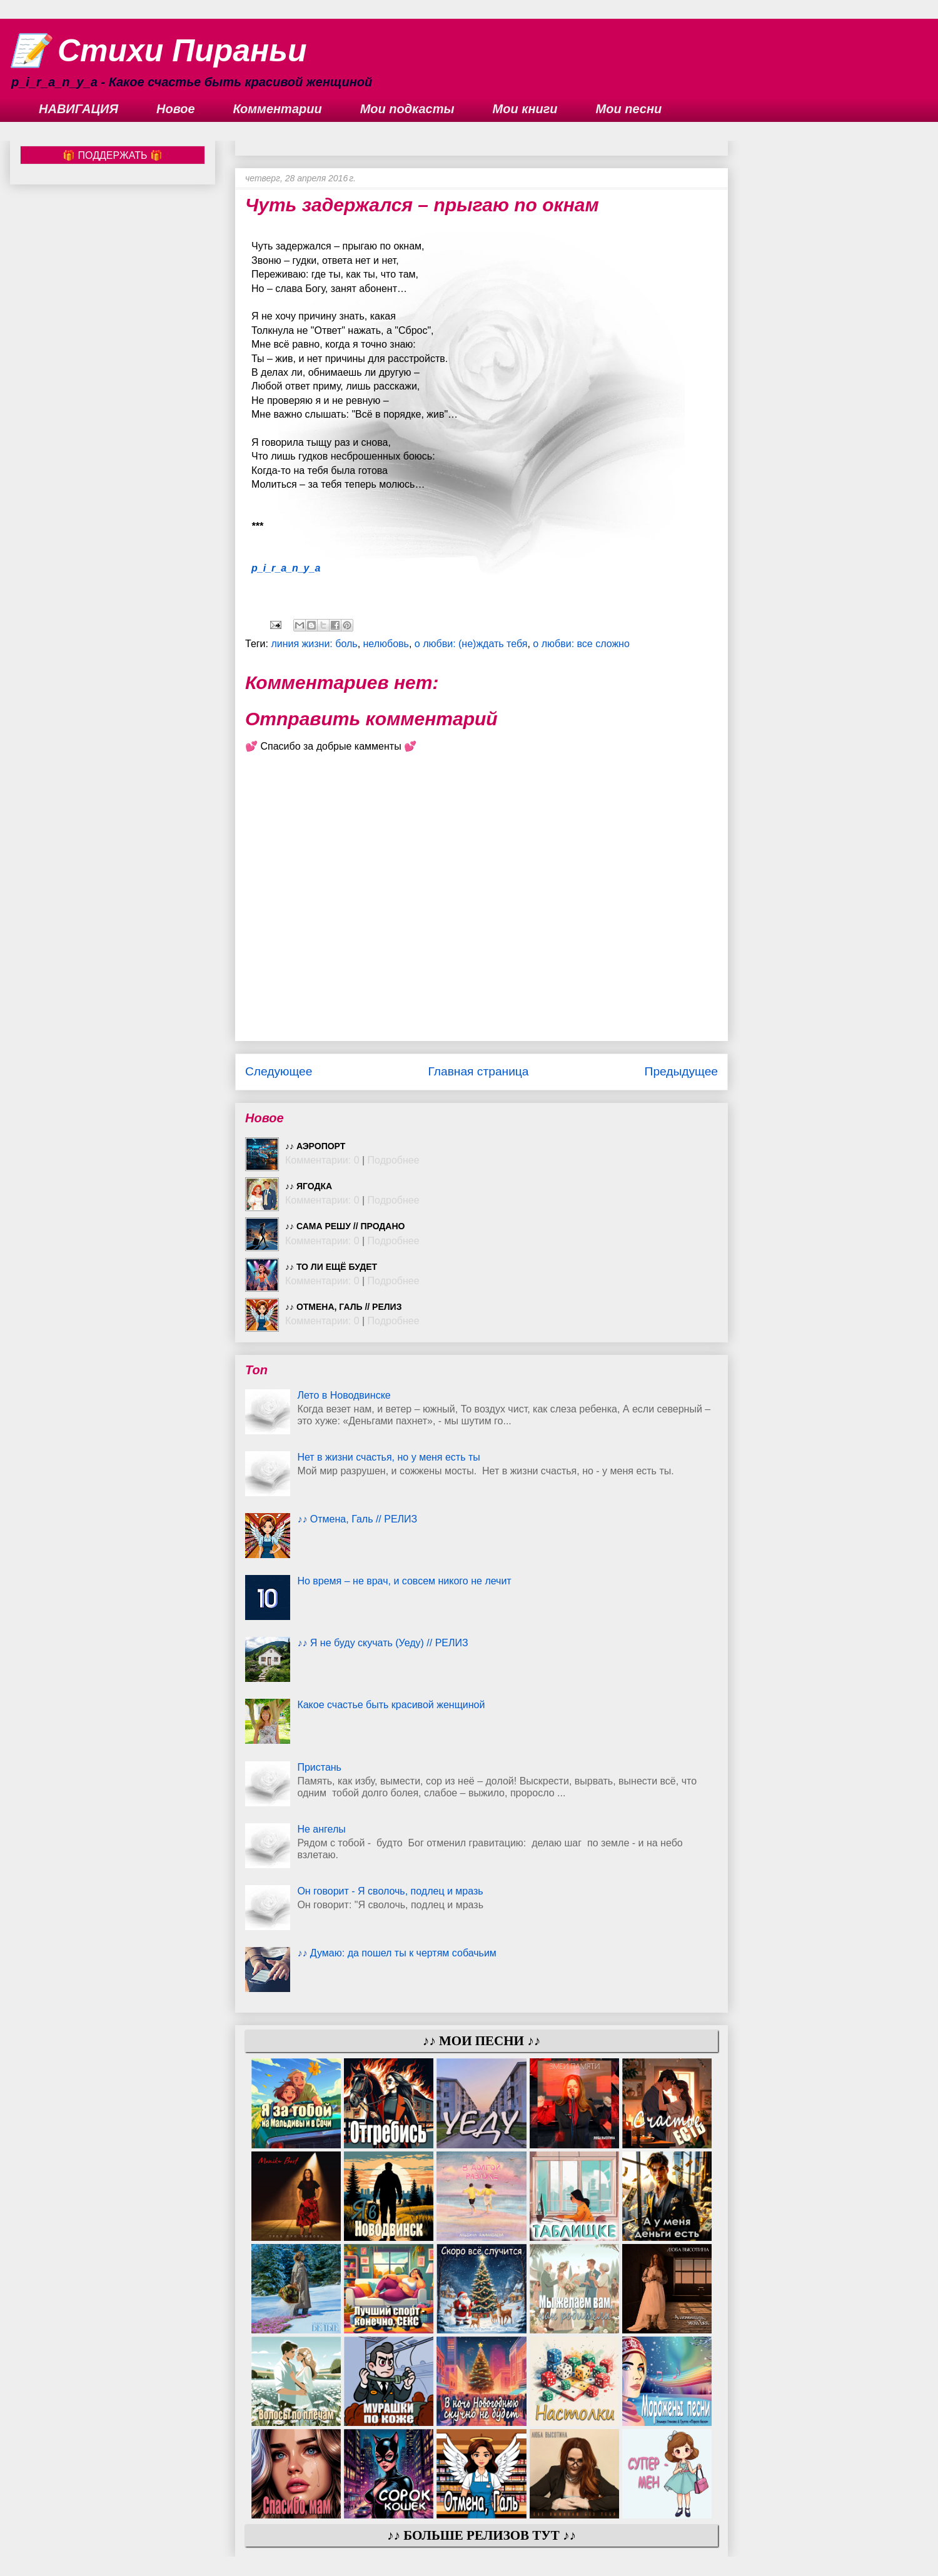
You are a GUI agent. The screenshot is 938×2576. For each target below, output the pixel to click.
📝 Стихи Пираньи (158, 50)
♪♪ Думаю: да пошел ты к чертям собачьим (396, 1953)
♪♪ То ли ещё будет (331, 1267)
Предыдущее (681, 1071)
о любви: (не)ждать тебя (471, 643)
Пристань (319, 1767)
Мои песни (629, 109)
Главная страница (478, 1071)
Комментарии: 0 (322, 1160)
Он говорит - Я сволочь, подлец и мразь (390, 1891)
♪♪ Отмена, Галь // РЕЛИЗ (343, 1307)
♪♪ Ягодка (308, 1186)
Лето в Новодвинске (343, 1395)
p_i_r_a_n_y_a (285, 568)
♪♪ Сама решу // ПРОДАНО (345, 1226)
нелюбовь (386, 643)
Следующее (278, 1071)
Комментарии (277, 109)
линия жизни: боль (314, 643)
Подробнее (394, 1160)
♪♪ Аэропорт (315, 1146)
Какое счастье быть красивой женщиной (391, 1704)
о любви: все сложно (581, 643)
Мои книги (525, 109)
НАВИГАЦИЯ (78, 109)
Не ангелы (321, 1829)
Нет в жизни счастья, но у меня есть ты (388, 1457)
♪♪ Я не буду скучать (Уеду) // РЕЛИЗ (382, 1643)
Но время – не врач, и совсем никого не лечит (404, 1581)
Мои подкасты (407, 109)
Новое (175, 109)
